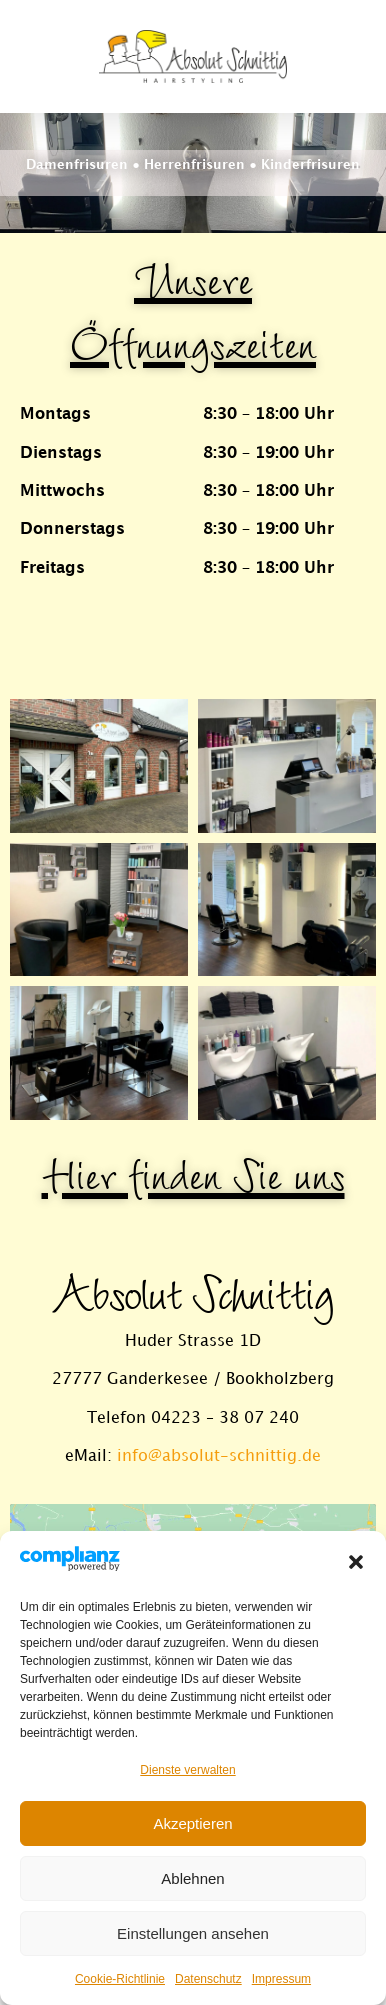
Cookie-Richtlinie (120, 1979)
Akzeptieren (192, 1823)
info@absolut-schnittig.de (219, 1456)
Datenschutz (208, 1979)
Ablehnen (192, 1878)
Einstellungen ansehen (193, 1933)
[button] (356, 1562)
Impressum (281, 1979)
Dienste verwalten (187, 1770)
